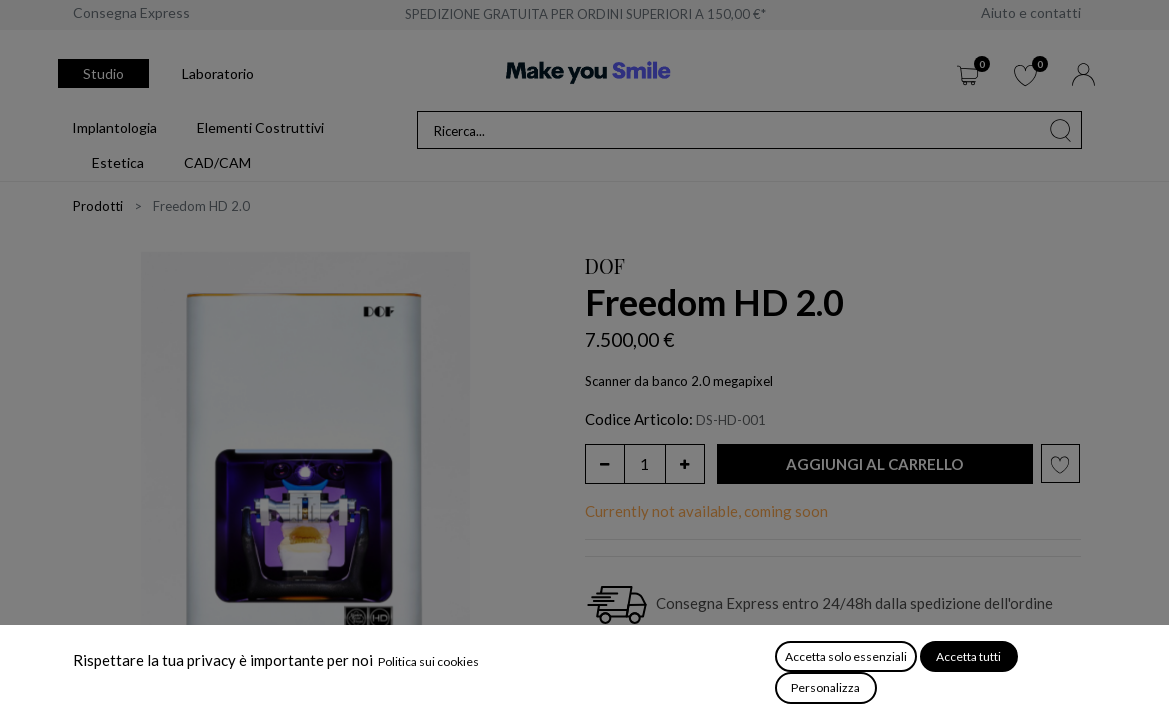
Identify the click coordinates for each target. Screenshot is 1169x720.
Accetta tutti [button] (968, 656)
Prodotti (98, 206)
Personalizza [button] (825, 687)
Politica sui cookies (428, 661)
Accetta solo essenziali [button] (846, 656)
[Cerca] (1061, 130)
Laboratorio (218, 73)
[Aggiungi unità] (685, 464)
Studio (103, 73)
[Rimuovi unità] (605, 464)
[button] (875, 464)
